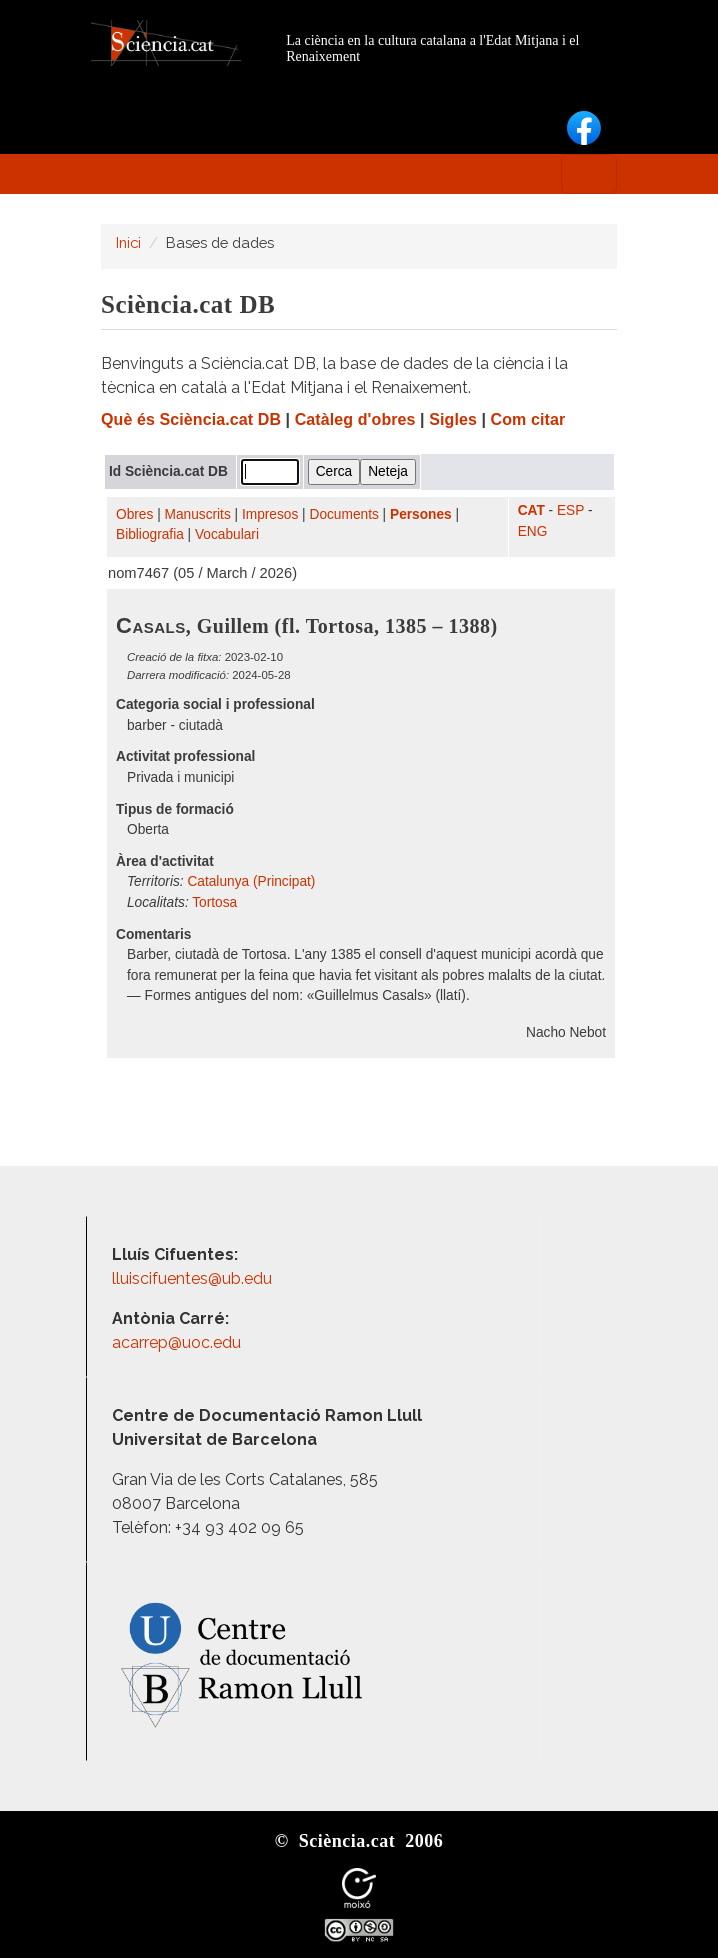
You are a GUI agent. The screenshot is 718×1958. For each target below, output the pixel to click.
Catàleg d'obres (355, 419)
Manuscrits (198, 514)
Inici (128, 242)
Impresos (270, 514)
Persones (421, 514)
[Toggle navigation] (589, 174)
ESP (570, 510)
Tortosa (214, 902)
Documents (344, 514)
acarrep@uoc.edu (176, 1342)
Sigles (453, 419)
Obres (134, 514)
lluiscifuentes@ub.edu (194, 1278)
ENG (533, 531)
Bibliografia (150, 534)
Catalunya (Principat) (251, 881)
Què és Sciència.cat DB (191, 419)
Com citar (528, 419)
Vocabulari (227, 534)
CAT (531, 510)
